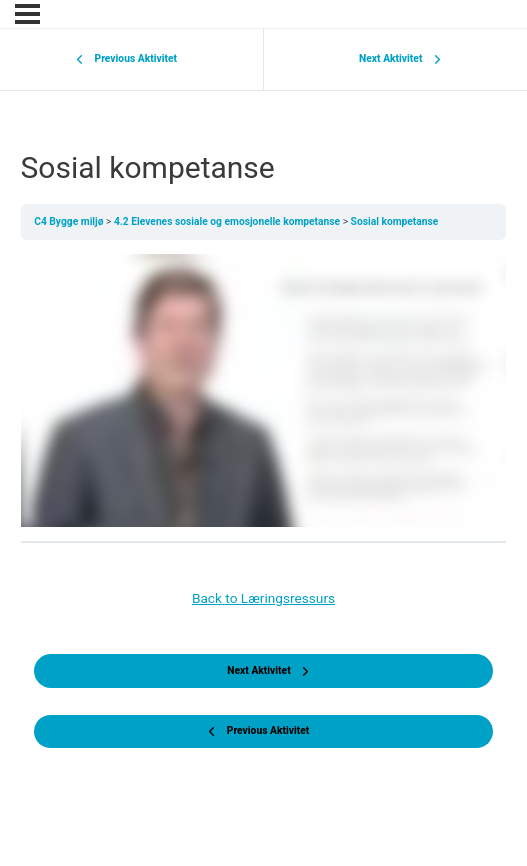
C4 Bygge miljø (70, 221)
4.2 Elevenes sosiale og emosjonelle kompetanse (228, 221)
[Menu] (27, 14)
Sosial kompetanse (395, 221)
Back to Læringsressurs (263, 598)
